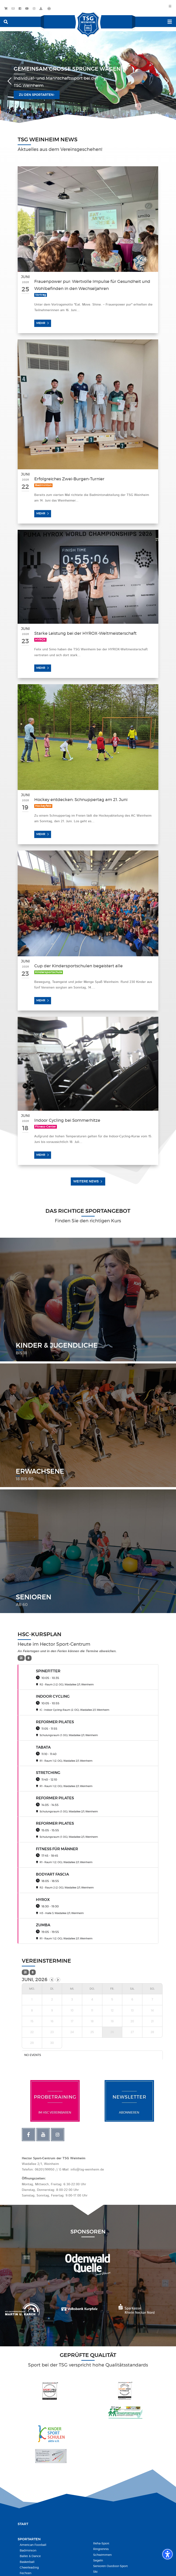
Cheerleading (29, 2567)
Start (23, 2524)
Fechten (25, 2573)
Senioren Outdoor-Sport (110, 2566)
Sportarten (29, 2539)
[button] (6, 21)
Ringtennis (101, 2549)
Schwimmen (102, 2555)
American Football (33, 2545)
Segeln (98, 2560)
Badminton (28, 2550)
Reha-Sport (101, 2543)
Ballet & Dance (30, 2556)
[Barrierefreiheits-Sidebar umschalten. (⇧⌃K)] (167, 2554)
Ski (95, 2571)
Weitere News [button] (86, 1181)
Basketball (27, 2562)
